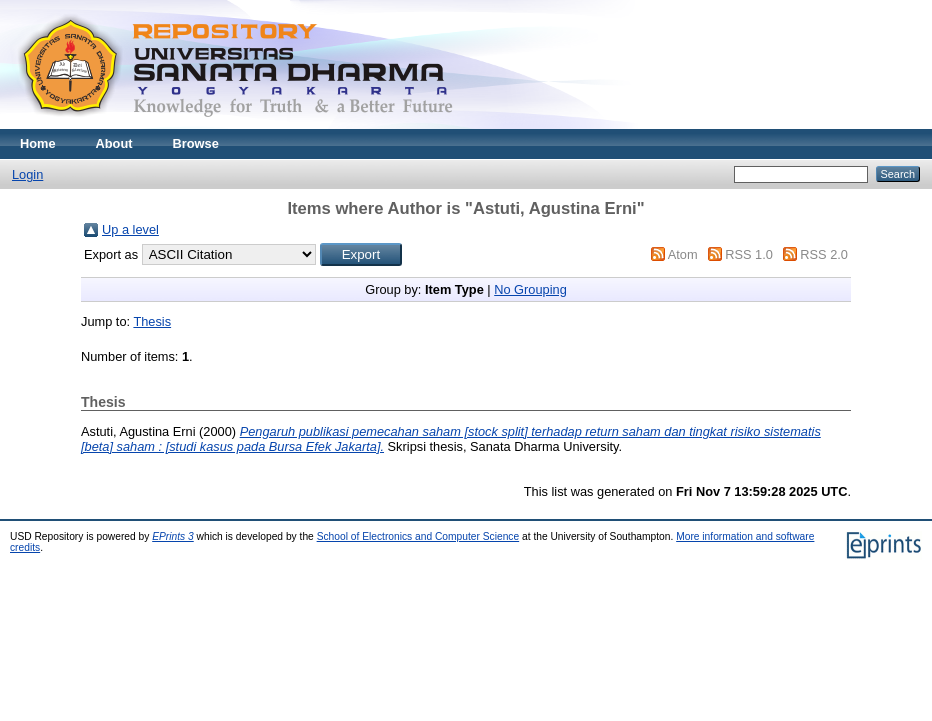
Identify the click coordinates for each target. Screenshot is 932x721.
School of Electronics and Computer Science (418, 536)
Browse (196, 143)
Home (38, 143)
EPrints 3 (173, 536)
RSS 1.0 (749, 254)
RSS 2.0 (824, 254)
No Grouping (530, 289)
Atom (683, 254)
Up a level (130, 229)
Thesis (152, 321)
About (114, 143)
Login (27, 174)
